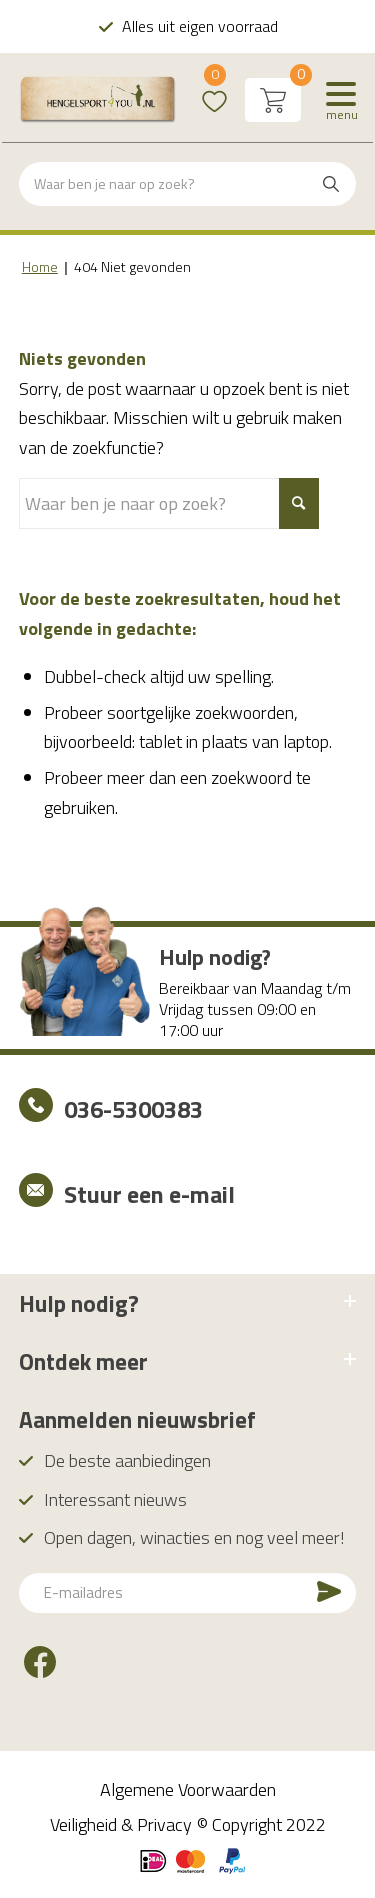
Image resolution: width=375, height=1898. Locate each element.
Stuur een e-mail (149, 1194)
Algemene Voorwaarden (188, 1789)
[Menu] (341, 100)
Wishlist (214, 87)
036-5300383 (133, 1109)
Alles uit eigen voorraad (199, 26)
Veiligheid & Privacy (121, 1824)
